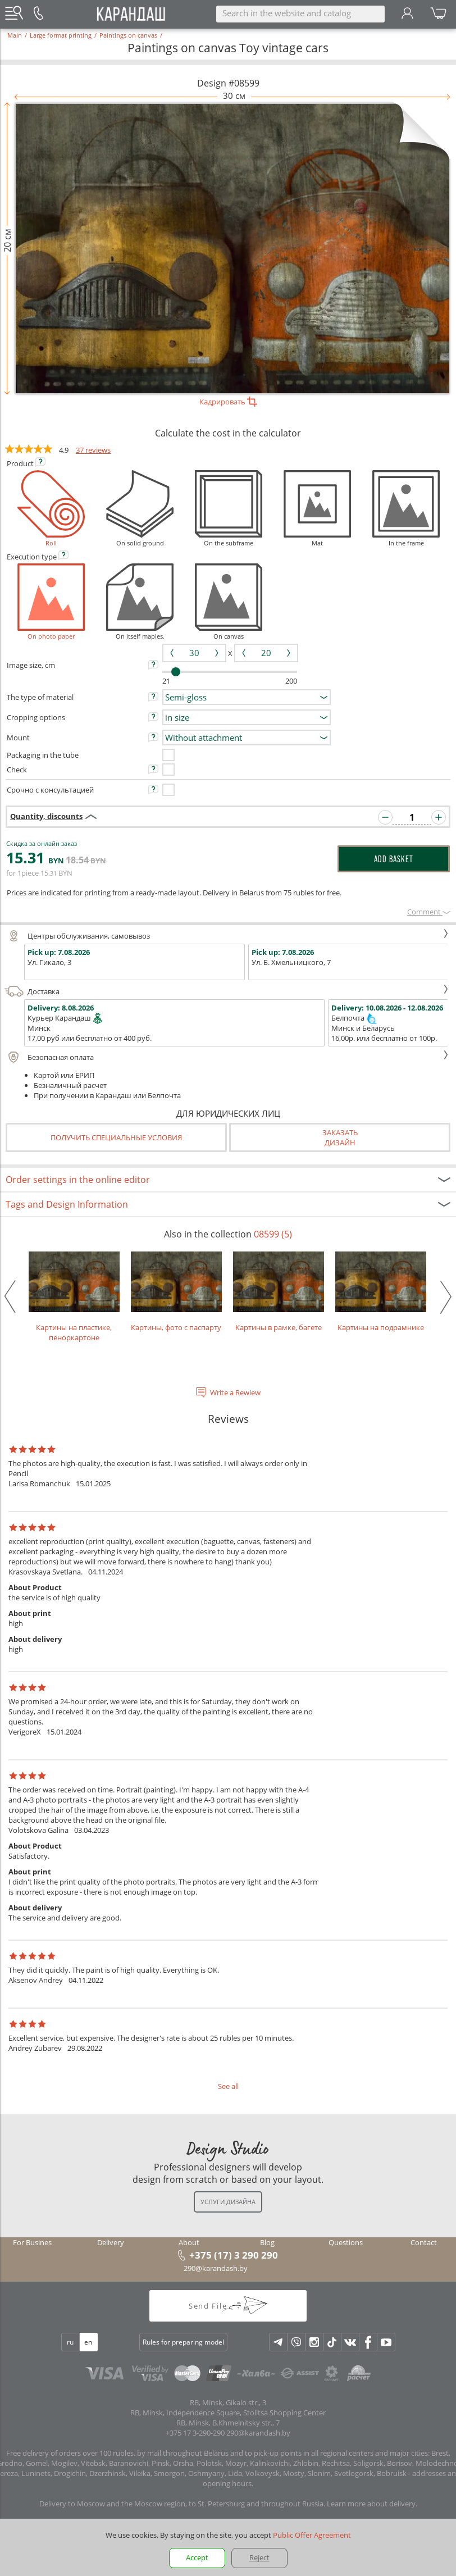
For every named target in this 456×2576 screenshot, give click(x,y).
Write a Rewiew (235, 1392)
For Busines (32, 2242)
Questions (346, 2242)
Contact (424, 2242)
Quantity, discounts (46, 816)
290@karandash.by (216, 2268)
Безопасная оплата (227, 1057)
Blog (267, 2242)
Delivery (110, 2242)
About (189, 2242)
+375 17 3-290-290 (195, 2433)
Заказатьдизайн (340, 1137)
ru (70, 2342)
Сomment (428, 912)
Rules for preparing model (183, 2342)
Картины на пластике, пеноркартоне (74, 1296)
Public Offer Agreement (312, 2535)
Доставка (227, 991)
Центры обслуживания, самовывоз (227, 936)
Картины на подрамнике (380, 1291)
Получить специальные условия (116, 1137)
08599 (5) (273, 1234)
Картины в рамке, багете (278, 1291)
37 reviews (93, 450)
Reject (259, 2557)
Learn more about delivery (371, 2503)
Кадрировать (228, 402)
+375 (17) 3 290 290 (233, 2254)
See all (228, 2086)
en (88, 2342)
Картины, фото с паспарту (176, 1291)
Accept (197, 2557)
